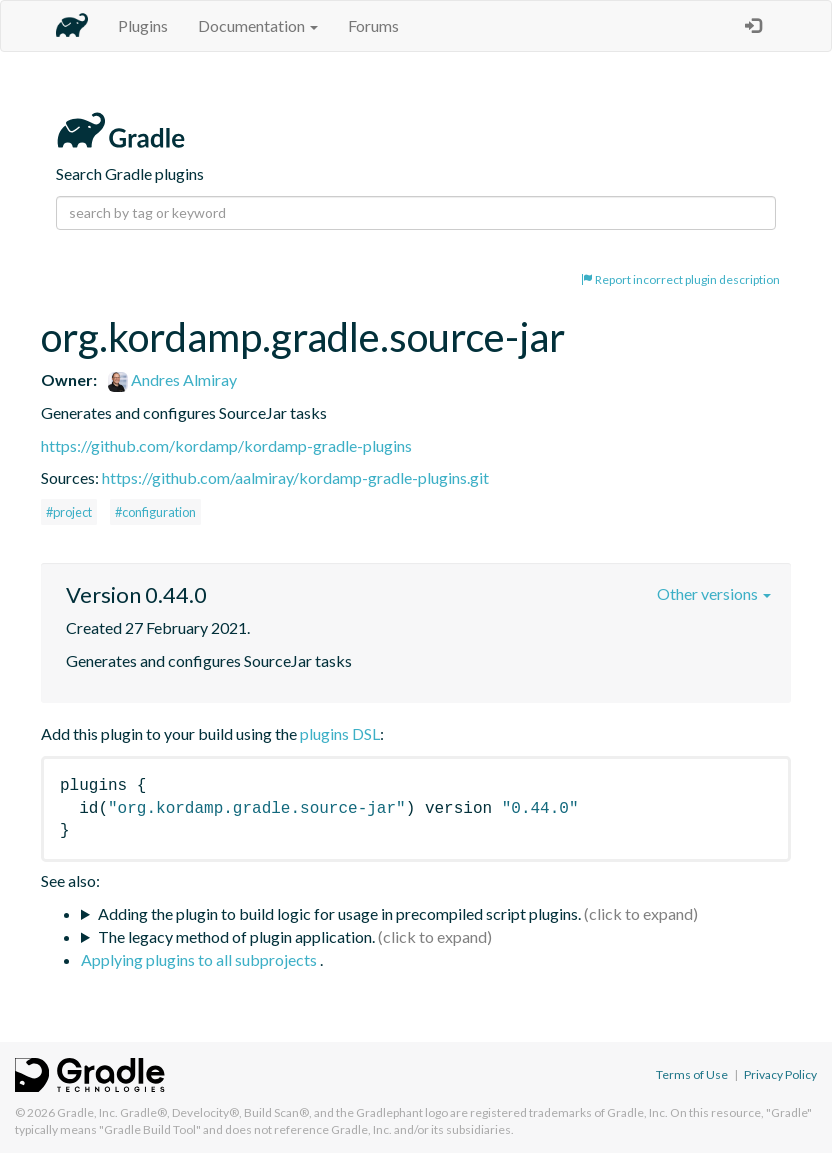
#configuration (155, 512)
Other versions (714, 593)
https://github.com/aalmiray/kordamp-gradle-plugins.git (295, 477)
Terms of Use (692, 1074)
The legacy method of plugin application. (236, 936)
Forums (373, 25)
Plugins (143, 25)
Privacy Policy (780, 1074)
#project (69, 512)
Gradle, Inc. (87, 1112)
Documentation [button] (258, 25)
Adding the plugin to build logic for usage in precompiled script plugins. (339, 913)
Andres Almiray (172, 379)
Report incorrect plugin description (680, 279)
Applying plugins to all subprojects (200, 959)
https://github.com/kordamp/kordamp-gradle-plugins (226, 445)
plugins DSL (340, 733)
